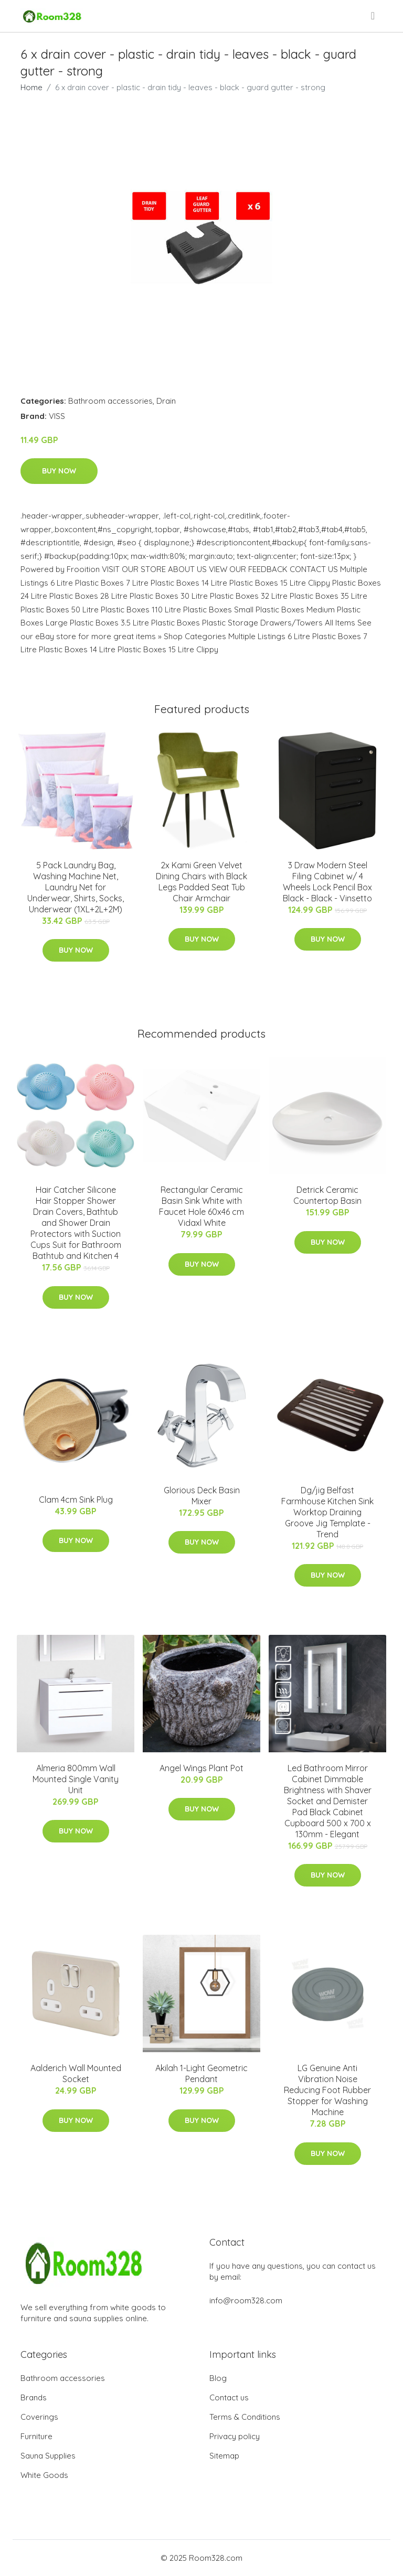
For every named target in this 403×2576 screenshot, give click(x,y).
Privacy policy (234, 2436)
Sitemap (224, 2456)
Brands (33, 2397)
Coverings (39, 2417)
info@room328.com (245, 2300)
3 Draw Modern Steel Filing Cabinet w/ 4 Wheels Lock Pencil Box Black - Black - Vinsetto (327, 881)
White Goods (44, 2475)
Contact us (229, 2397)
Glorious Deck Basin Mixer (202, 1495)
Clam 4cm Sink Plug (76, 1499)
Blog (218, 2378)
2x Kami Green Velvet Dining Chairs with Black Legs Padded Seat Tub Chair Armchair (201, 881)
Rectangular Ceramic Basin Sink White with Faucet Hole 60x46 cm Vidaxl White (201, 1206)
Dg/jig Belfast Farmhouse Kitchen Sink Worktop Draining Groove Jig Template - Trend (327, 1512)
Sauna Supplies (48, 2456)
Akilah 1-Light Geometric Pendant (201, 2073)
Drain (166, 401)
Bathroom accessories (110, 401)
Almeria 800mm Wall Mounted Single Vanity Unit (76, 1779)
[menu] (374, 15)
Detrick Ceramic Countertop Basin (327, 1195)
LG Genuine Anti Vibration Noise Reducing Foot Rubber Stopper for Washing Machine (327, 2090)
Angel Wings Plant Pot (201, 1768)
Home (31, 87)
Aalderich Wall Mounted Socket (75, 2073)
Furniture (36, 2436)
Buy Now (59, 471)
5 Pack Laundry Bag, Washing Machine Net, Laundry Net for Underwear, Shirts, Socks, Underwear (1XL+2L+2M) (75, 887)
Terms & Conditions (244, 2417)
